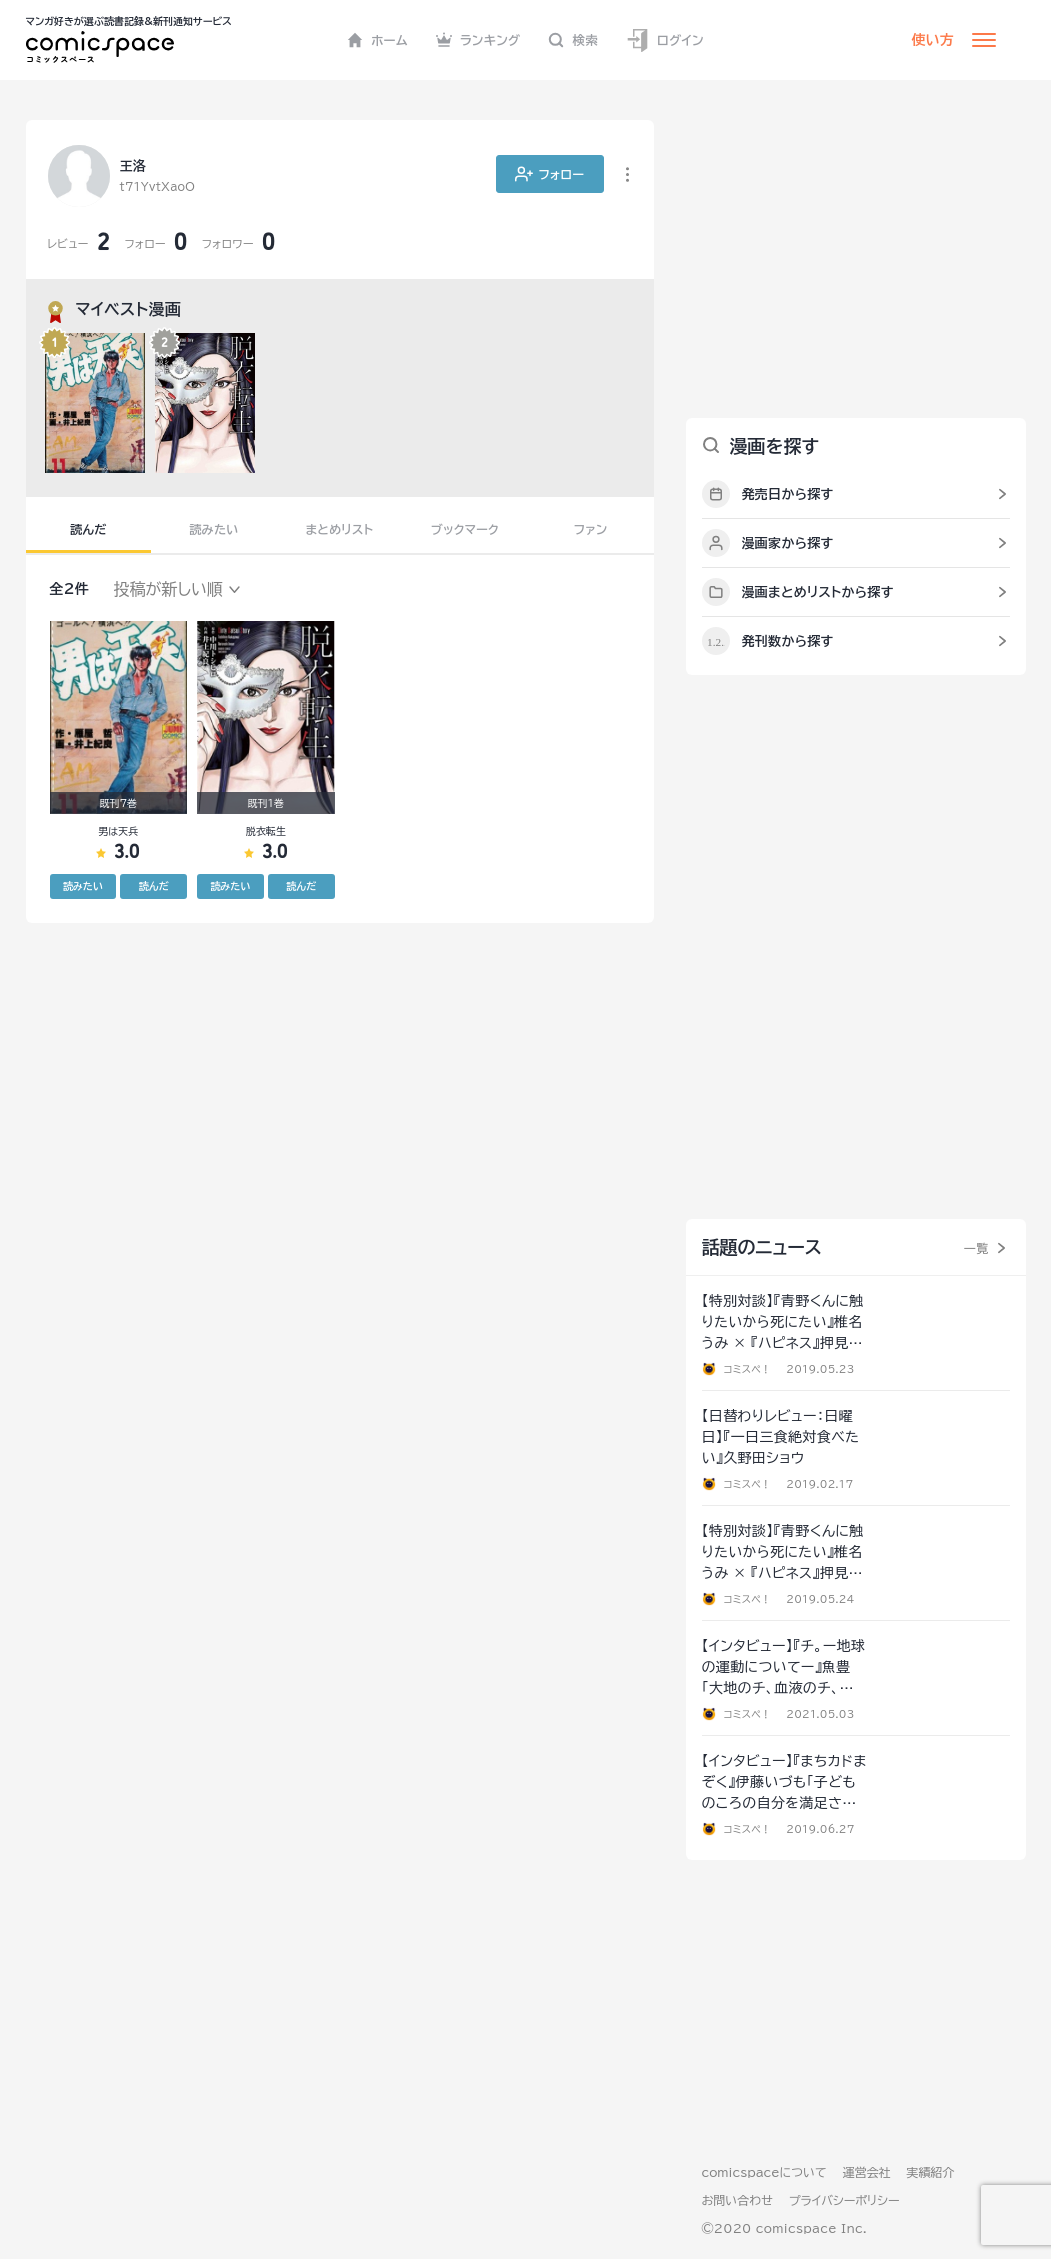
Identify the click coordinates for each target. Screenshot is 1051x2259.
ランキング (478, 40)
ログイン (665, 40)
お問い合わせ (737, 2200)
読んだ (88, 529)
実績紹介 (931, 2172)
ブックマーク (465, 529)
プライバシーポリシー (844, 2200)
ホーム (377, 40)
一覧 (976, 1248)
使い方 (933, 40)
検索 (573, 40)
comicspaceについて (764, 2172)
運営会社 (867, 2172)
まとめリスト (340, 529)
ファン (591, 529)
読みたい (213, 529)
